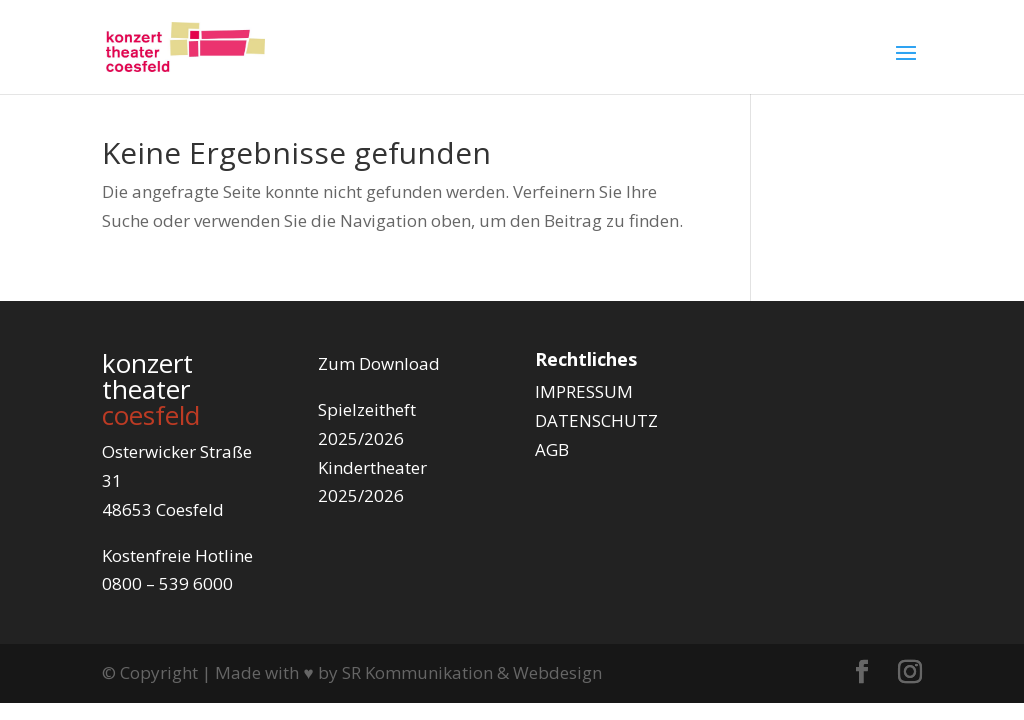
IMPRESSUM (584, 391)
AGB (552, 449)
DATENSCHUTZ (596, 420)
